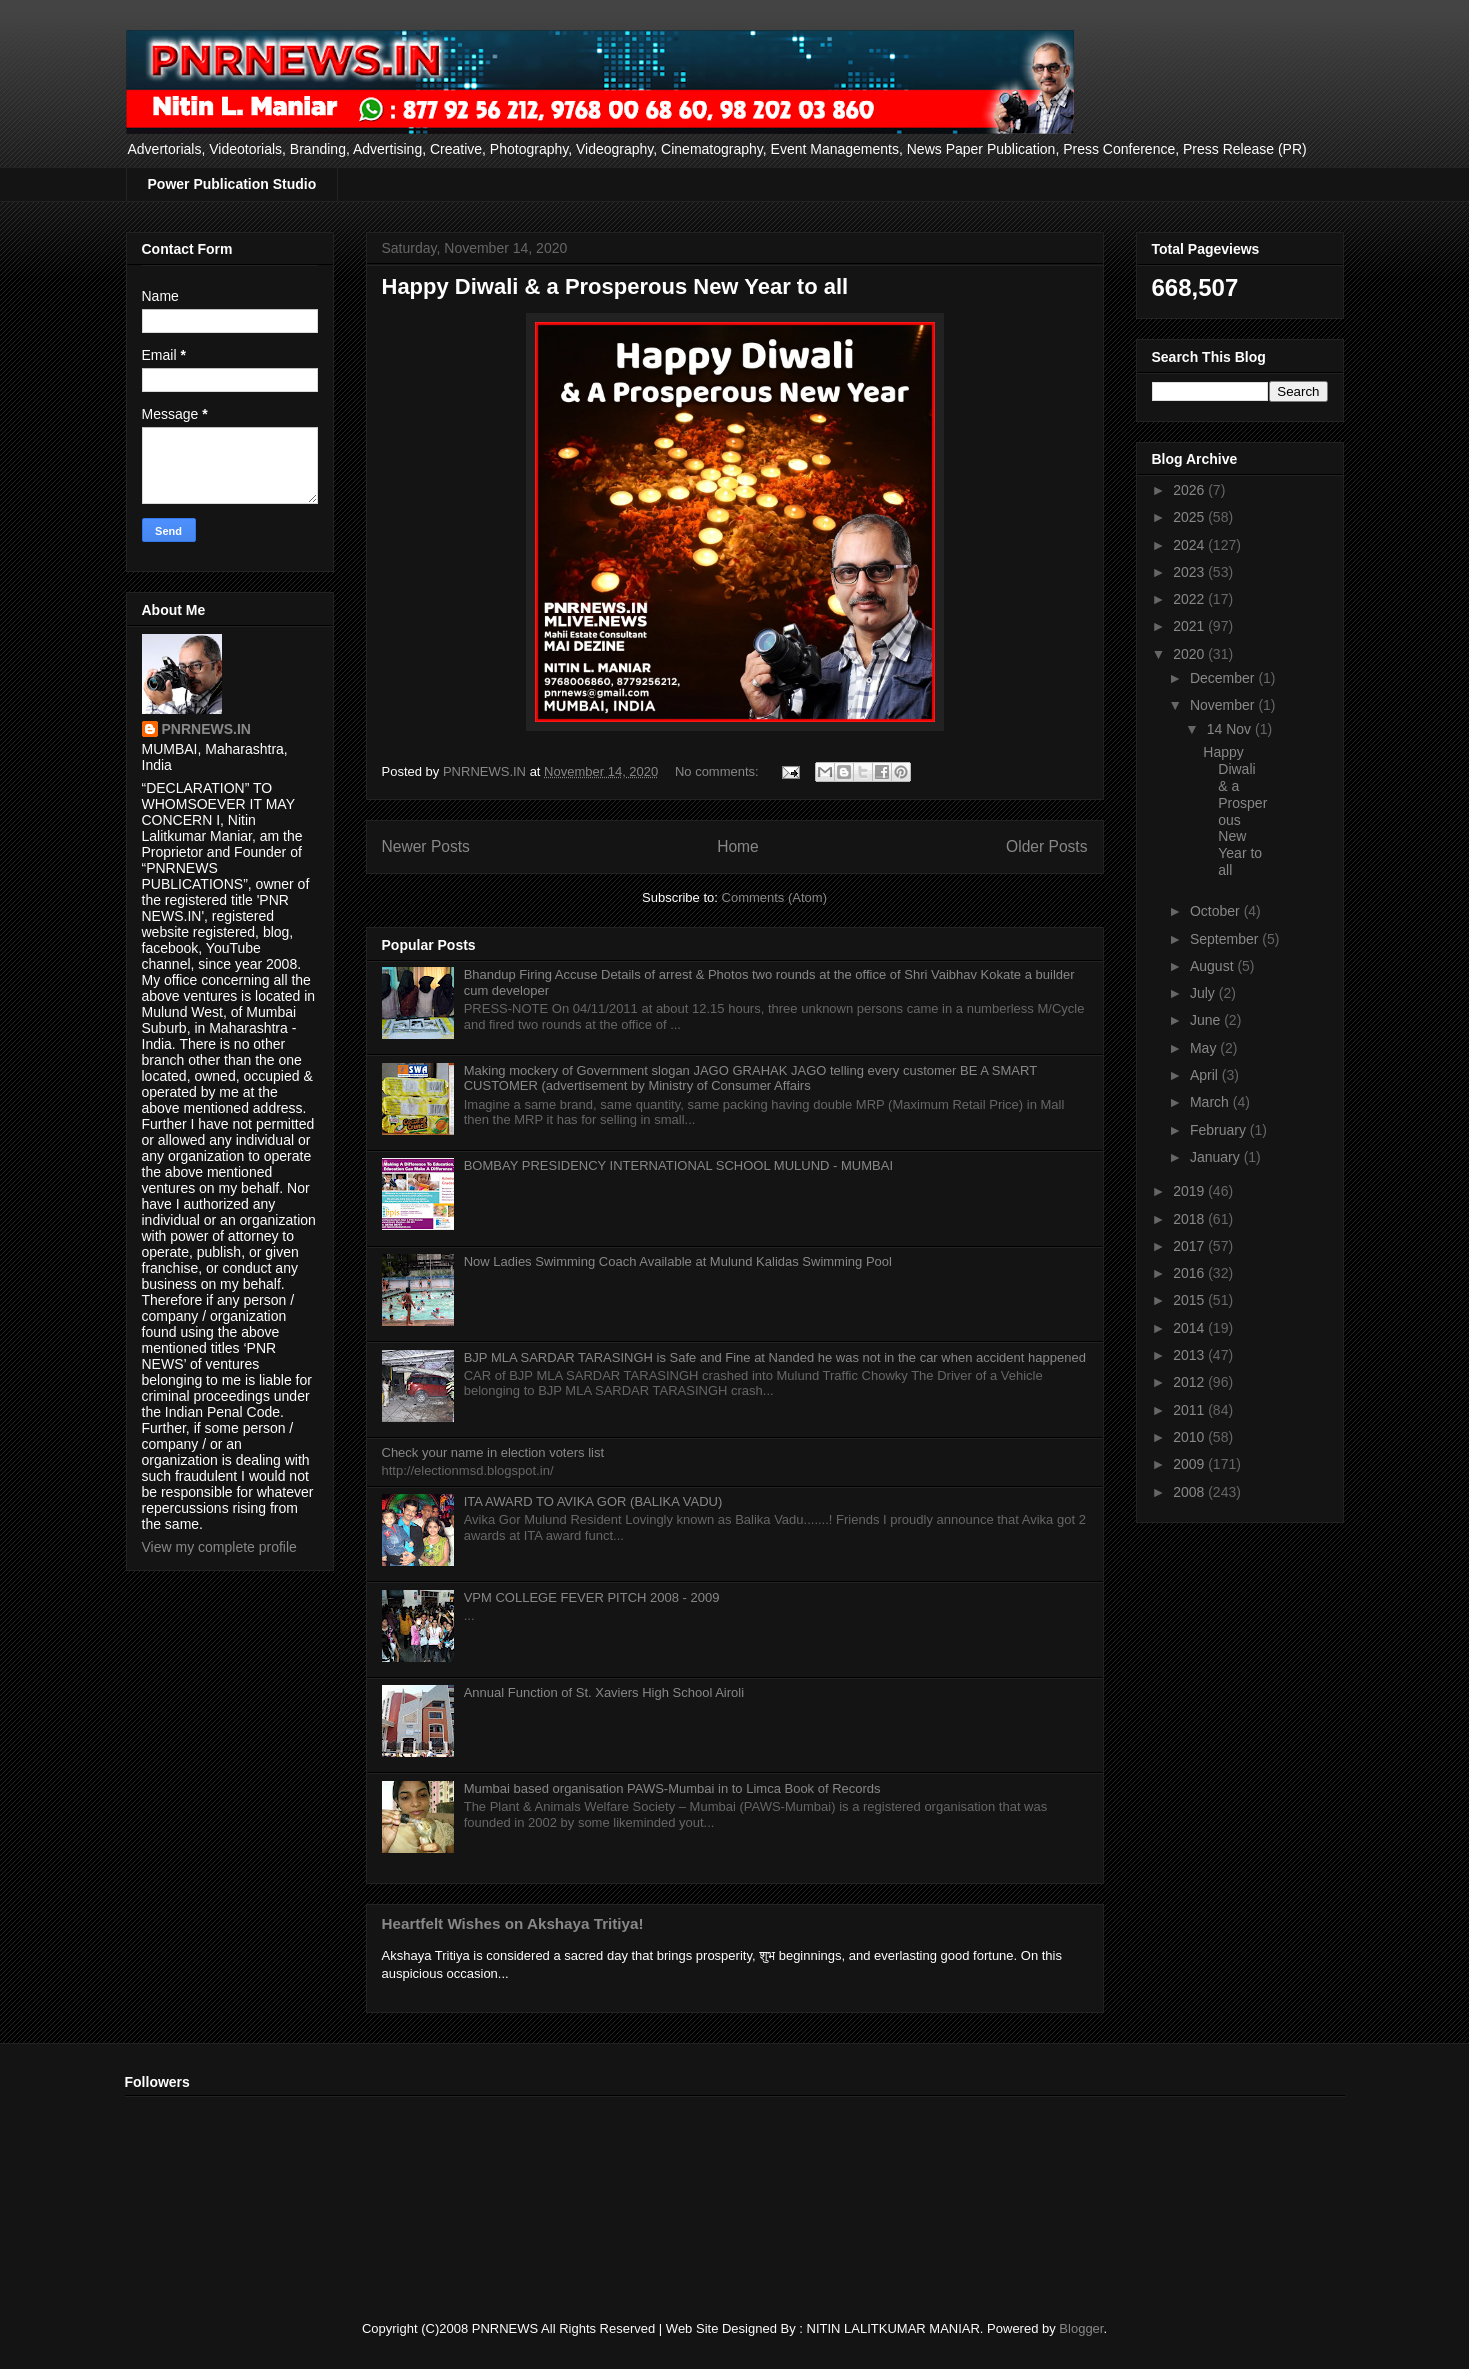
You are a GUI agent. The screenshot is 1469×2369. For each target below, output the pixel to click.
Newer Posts (426, 846)
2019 (1190, 1191)
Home (738, 846)
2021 (1190, 626)
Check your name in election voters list (493, 1452)
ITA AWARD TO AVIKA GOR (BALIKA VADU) (593, 1501)
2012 (1190, 1382)
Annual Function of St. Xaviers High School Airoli (604, 1692)
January (1217, 1157)
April (1206, 1075)
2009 (1190, 1464)
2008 (1190, 1492)
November (1224, 705)
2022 (1190, 599)
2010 (1190, 1437)
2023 (1190, 572)
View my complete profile (219, 1547)
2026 (1190, 490)
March (1211, 1102)
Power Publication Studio (232, 184)
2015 (1190, 1300)
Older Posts (1046, 846)
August (1213, 966)
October (1217, 911)
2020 (1190, 654)
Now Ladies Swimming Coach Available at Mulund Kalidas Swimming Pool (678, 1261)
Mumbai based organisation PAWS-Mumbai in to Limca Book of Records (672, 1788)
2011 (1190, 1410)
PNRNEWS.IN (206, 729)
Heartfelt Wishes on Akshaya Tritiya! (513, 1923)
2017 (1190, 1246)
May (1205, 1048)
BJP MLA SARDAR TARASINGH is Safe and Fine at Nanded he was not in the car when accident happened (775, 1357)
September (1226, 939)
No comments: (718, 771)
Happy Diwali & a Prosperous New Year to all (615, 286)
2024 (1190, 545)
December (1224, 678)
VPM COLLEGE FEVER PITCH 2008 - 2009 (592, 1597)
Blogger (1081, 2328)
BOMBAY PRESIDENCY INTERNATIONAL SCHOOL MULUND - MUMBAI (678, 1165)
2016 (1190, 1273)
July (1204, 993)
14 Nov (1231, 729)
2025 (1190, 517)
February (1220, 1130)
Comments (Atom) (774, 897)
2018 (1190, 1219)
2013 (1190, 1355)
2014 (1190, 1328)
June (1207, 1020)
